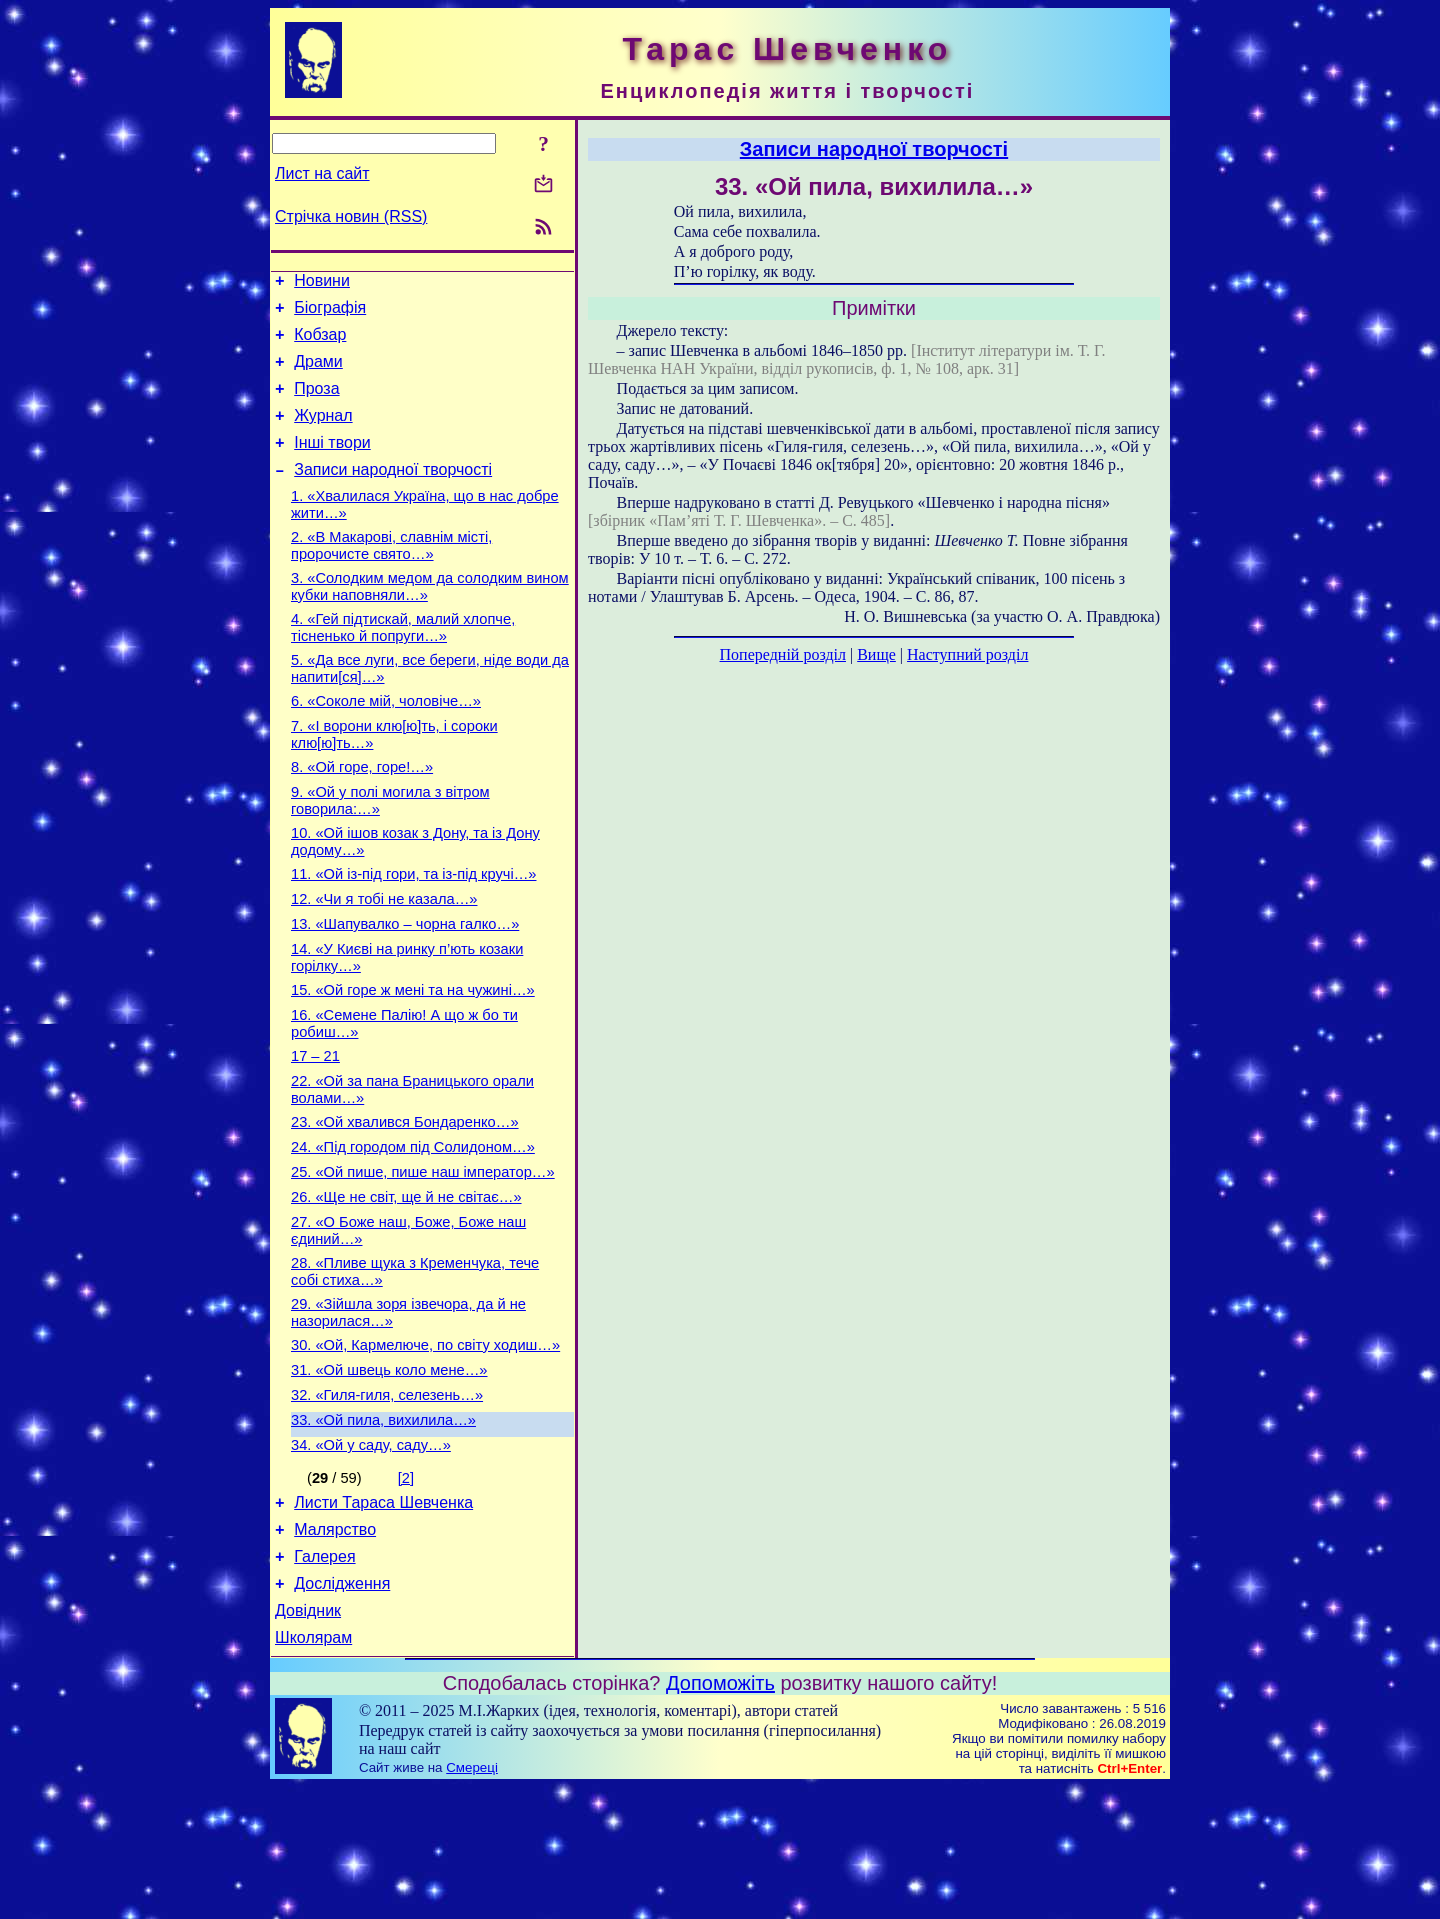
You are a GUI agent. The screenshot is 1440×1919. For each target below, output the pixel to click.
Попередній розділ (783, 654)
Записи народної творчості (393, 493)
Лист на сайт (322, 173)
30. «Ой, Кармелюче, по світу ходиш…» (425, 1447)
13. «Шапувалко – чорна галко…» (405, 987)
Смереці (472, 1899)
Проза (316, 403)
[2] (406, 1592)
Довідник (308, 1739)
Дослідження (342, 1709)
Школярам (313, 1769)
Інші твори (332, 463)
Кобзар (320, 343)
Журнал (323, 433)
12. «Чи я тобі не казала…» (384, 959)
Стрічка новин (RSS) (351, 216)
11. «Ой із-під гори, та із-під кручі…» (413, 931)
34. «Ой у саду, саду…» (371, 1559)
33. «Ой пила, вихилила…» (383, 1531)
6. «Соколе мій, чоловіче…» (386, 743)
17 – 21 (315, 1131)
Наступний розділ (967, 654)
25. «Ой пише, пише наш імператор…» (423, 1259)
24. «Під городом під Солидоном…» (413, 1231)
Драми (318, 373)
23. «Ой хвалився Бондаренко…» (405, 1203)
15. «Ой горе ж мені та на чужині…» (413, 1059)
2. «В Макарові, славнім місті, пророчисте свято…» (391, 575)
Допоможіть (720, 1815)
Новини (322, 283)
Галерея (324, 1679)
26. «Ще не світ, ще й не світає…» (406, 1287)
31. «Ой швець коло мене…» (389, 1475)
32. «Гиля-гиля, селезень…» (387, 1503)
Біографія (330, 313)
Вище (876, 654)
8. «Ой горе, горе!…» (362, 815)
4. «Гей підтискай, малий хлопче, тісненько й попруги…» (403, 663)
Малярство (335, 1649)
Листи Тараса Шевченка (383, 1619)
